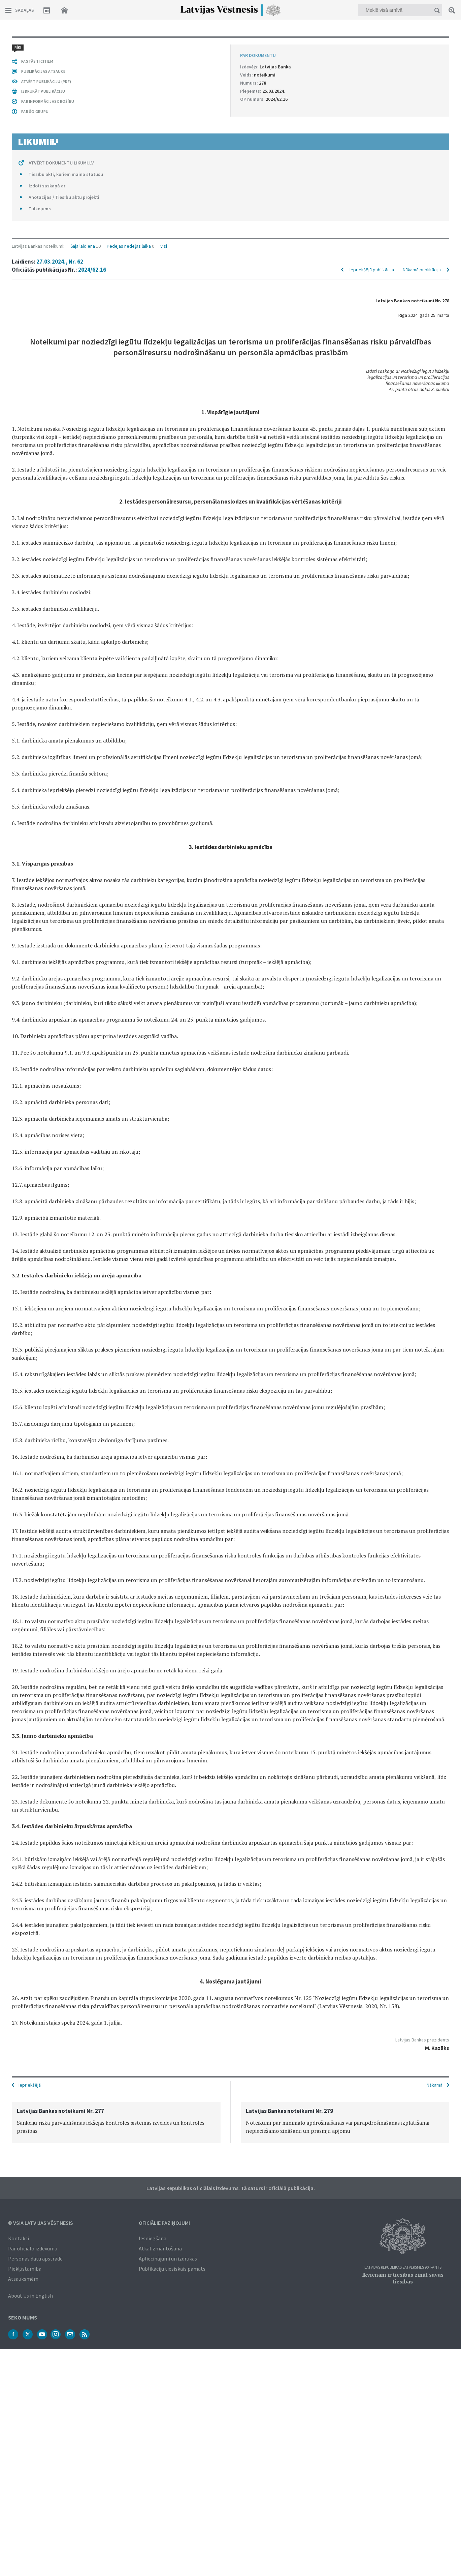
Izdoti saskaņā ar (47, 186)
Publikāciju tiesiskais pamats (172, 2268)
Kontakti (18, 2238)
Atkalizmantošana (160, 2248)
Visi (163, 246)
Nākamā (434, 2085)
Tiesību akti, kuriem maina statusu (66, 174)
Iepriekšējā (30, 2085)
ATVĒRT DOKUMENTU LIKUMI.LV (61, 163)
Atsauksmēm (23, 2278)
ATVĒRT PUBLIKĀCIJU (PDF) (46, 81)
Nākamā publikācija (422, 270)
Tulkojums (40, 209)
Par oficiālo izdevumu (32, 2248)
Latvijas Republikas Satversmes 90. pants (402, 2267)
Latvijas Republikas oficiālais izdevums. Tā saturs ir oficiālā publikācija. (230, 2188)
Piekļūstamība (24, 2268)
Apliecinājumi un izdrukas (168, 2258)
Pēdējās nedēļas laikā (129, 246)
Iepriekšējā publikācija (372, 270)
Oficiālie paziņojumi (164, 2222)
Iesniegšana (152, 2238)
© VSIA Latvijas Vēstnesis (40, 2222)
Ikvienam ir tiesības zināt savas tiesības (402, 2278)
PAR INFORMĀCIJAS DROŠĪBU (47, 101)
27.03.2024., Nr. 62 (59, 261)
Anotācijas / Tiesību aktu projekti (64, 197)
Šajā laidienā (82, 246)
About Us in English (30, 2295)
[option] (116, 2122)
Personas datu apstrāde (35, 2258)
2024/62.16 (92, 269)
